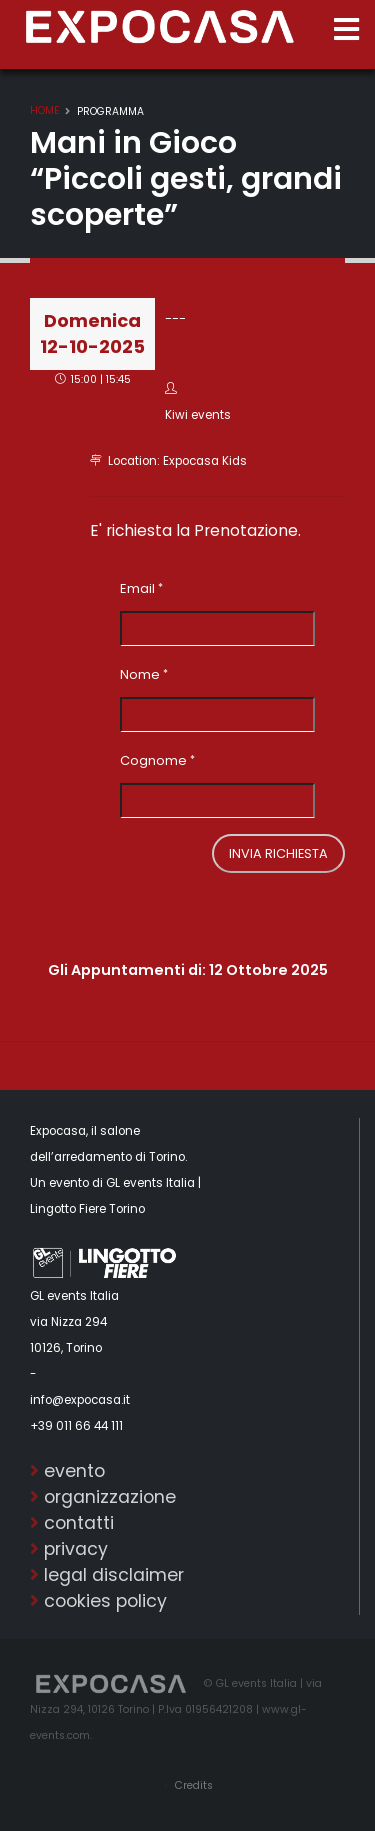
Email (137, 588)
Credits (192, 1785)
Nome (140, 674)
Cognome (153, 760)
